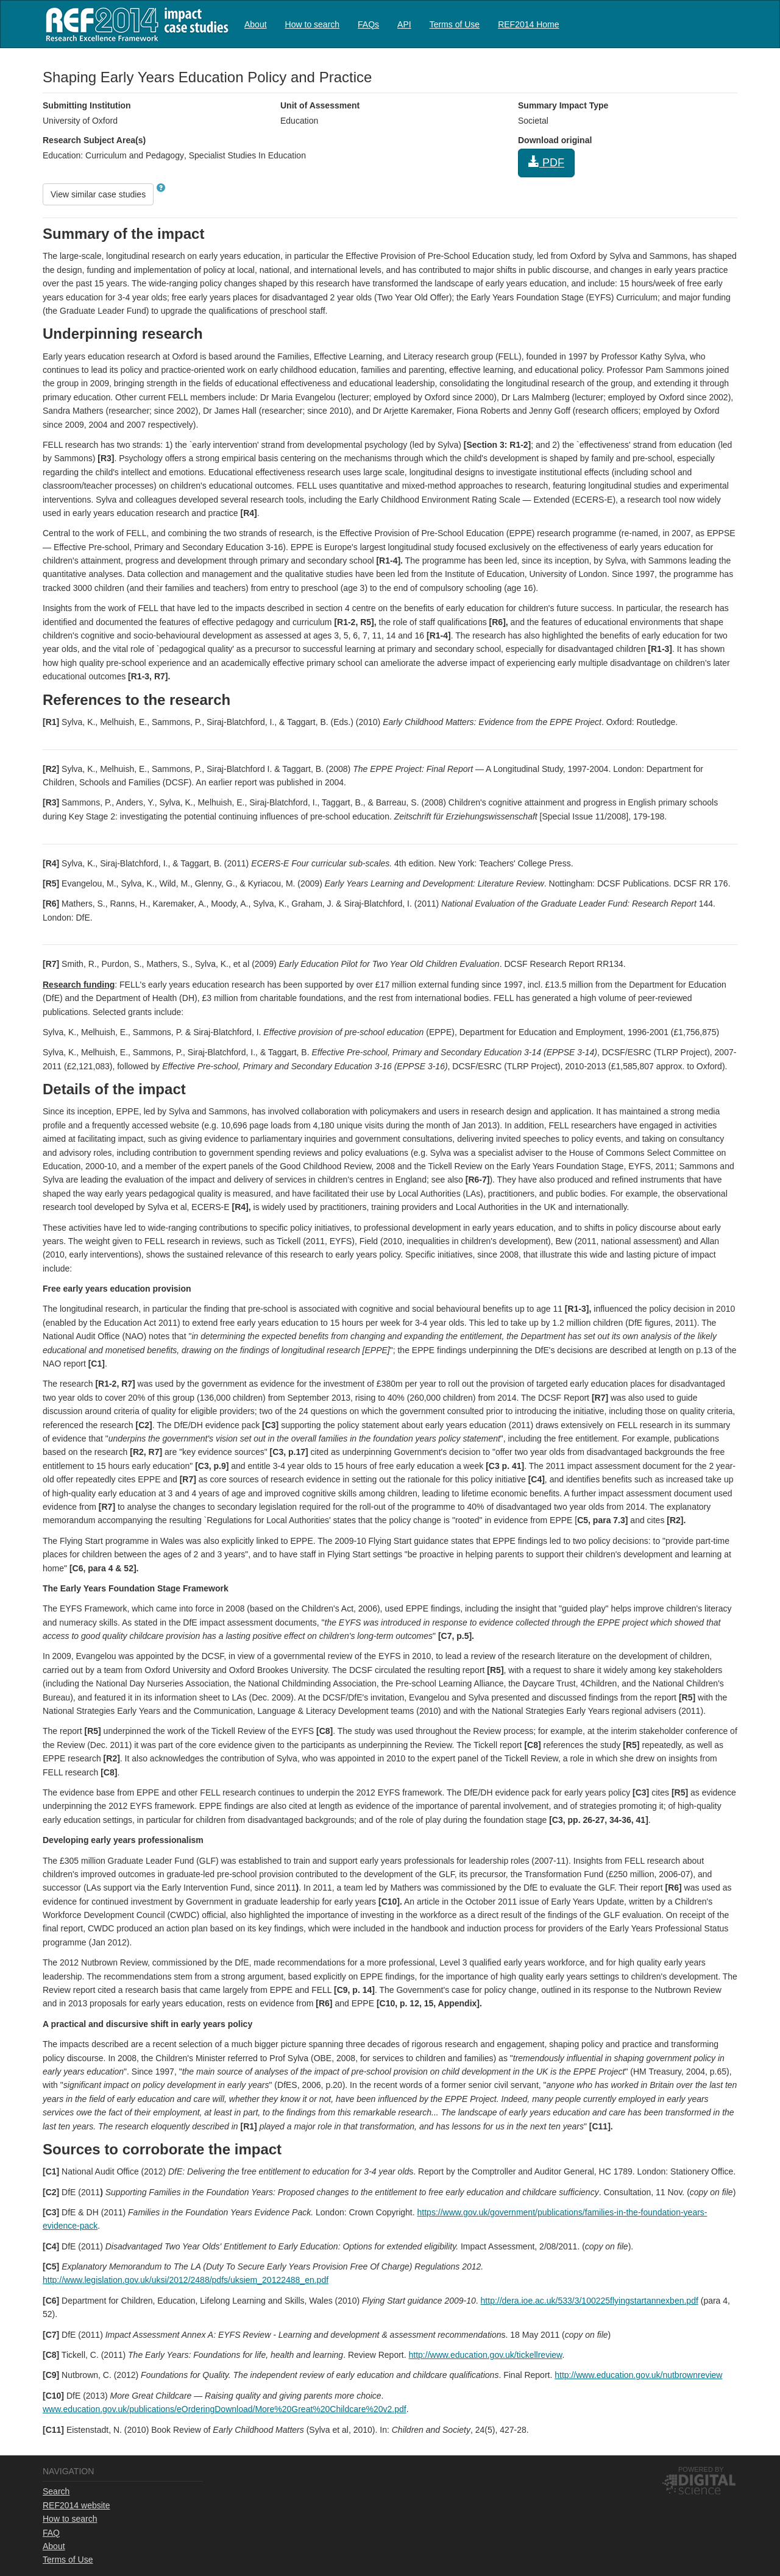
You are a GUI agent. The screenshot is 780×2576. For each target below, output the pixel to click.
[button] (161, 187)
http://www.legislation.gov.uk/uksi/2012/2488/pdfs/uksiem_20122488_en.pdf (185, 2280)
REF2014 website (76, 2505)
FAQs (368, 24)
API (404, 24)
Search (56, 2491)
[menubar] (402, 24)
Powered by (701, 2469)
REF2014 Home (528, 24)
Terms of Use (455, 24)
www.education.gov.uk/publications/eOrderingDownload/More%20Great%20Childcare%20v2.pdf (224, 2409)
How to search (312, 24)
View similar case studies (98, 194)
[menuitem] (255, 24)
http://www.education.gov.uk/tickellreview (485, 2355)
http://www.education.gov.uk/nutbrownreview (638, 2375)
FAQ (51, 2533)
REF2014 (134, 24)
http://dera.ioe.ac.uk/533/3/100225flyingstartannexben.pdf (589, 2300)
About (255, 24)
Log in (725, 19)
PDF (546, 162)
